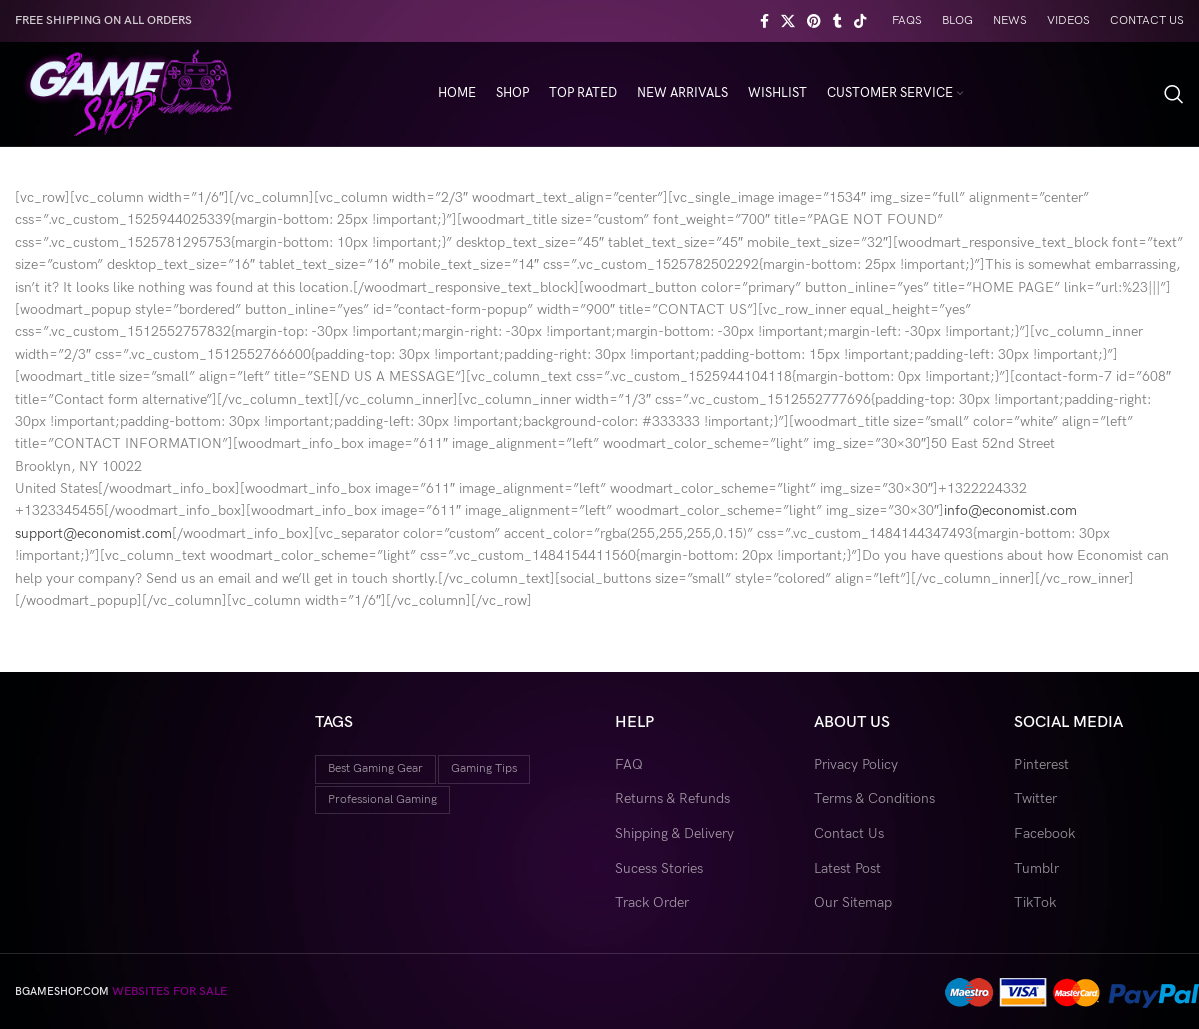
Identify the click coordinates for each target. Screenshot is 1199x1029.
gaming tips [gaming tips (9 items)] (484, 768)
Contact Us (849, 833)
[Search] (1174, 94)
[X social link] (788, 21)
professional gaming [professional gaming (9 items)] (382, 799)
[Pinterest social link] (814, 21)
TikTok (1035, 902)
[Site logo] (126, 92)
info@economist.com (1010, 510)
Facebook (1044, 833)
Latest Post (847, 868)
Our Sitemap (853, 902)
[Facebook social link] (764, 21)
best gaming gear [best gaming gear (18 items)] (375, 768)
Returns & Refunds (672, 798)
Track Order (652, 902)
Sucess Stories (659, 868)
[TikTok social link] (860, 21)
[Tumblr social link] (837, 21)
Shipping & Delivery (674, 833)
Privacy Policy (856, 764)
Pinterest (1041, 764)
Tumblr (1036, 868)
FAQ (629, 764)
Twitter (1035, 798)
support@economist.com (93, 533)
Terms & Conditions (874, 798)
